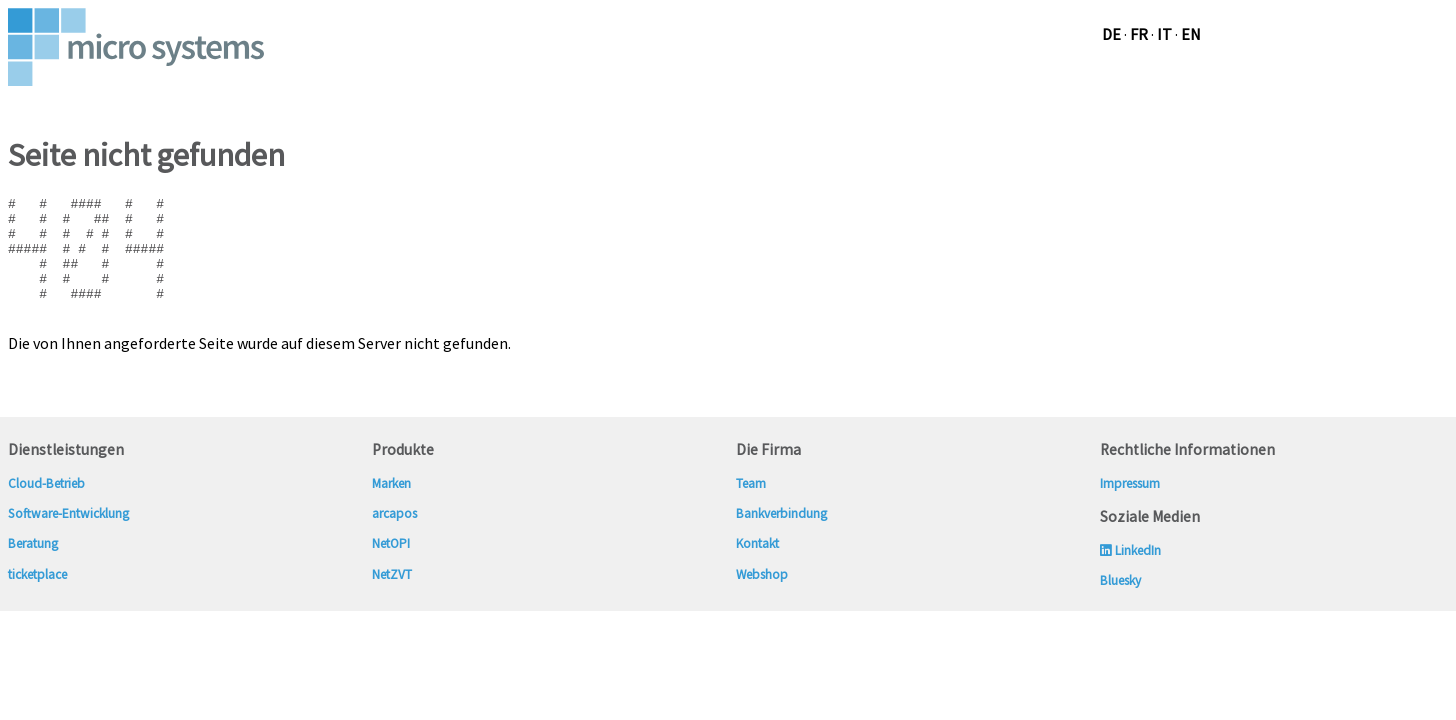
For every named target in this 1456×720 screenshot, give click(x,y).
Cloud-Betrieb (46, 507)
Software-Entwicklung (68, 537)
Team (751, 507)
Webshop (763, 598)
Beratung (33, 567)
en (1191, 34)
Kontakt (757, 567)
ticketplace (37, 598)
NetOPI (391, 567)
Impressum (1130, 507)
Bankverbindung (781, 537)
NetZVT (392, 598)
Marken (391, 507)
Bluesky (1120, 604)
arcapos (394, 537)
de (1111, 34)
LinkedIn (1130, 574)
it (1164, 34)
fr (1139, 34)
